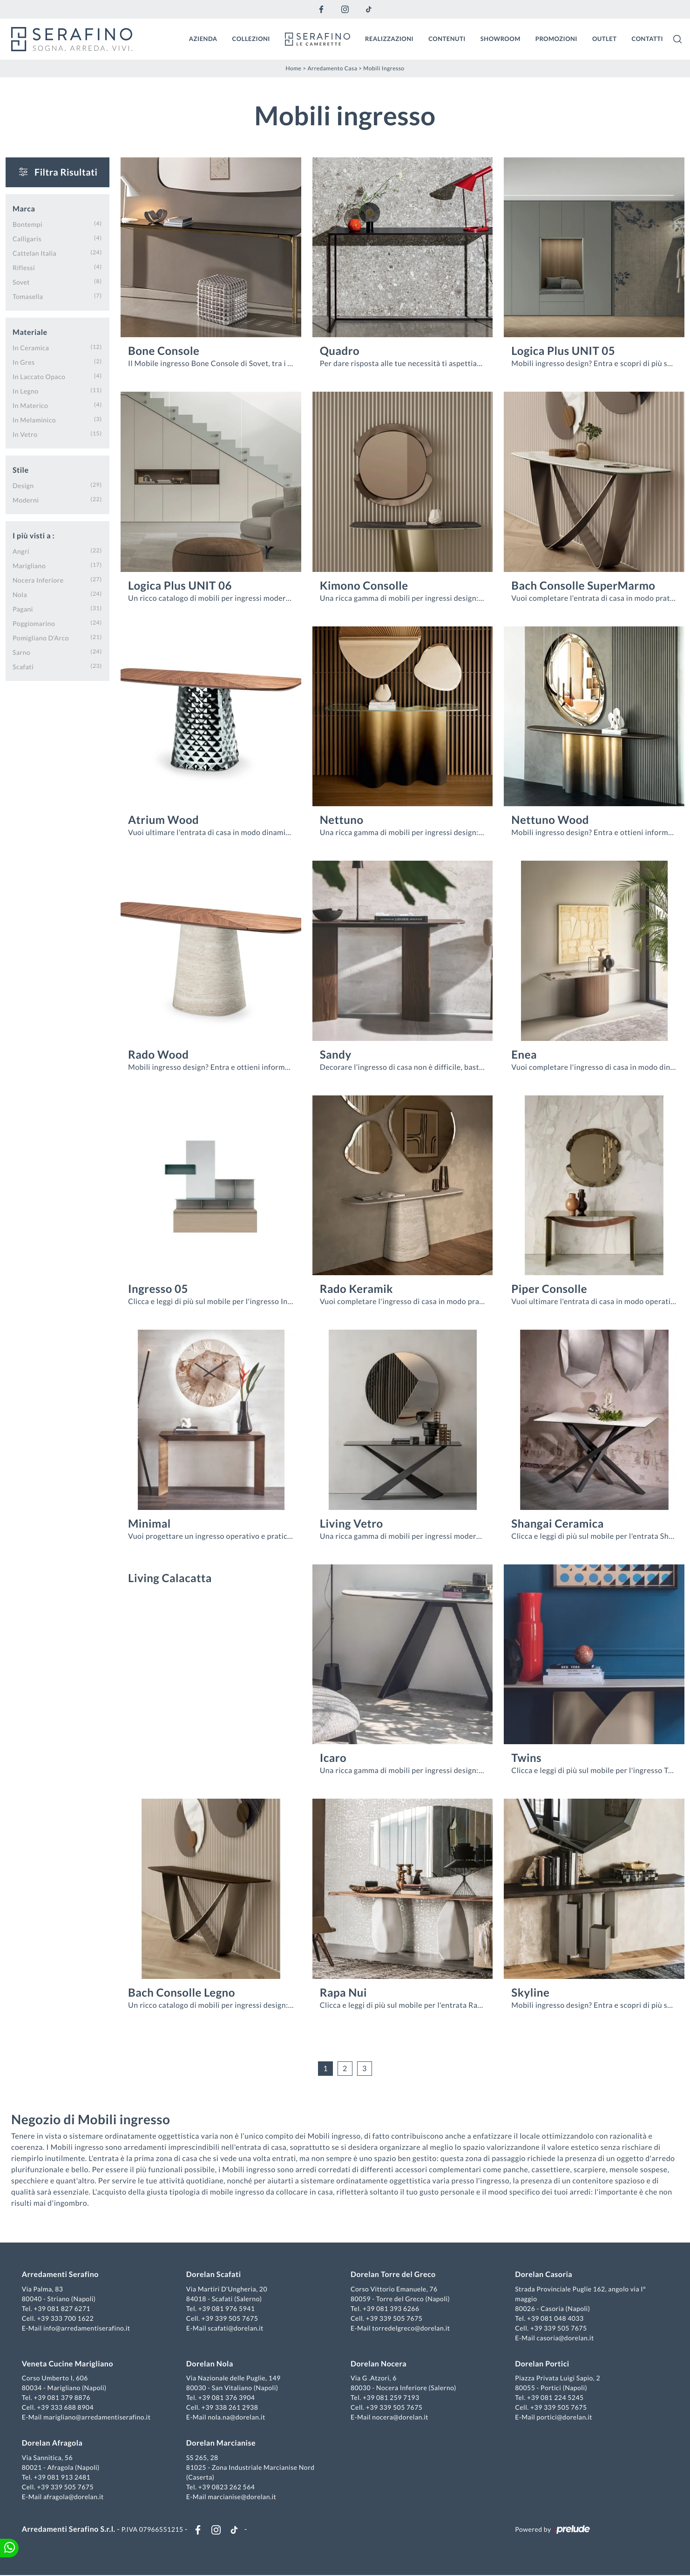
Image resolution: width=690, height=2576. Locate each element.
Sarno (21, 652)
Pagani (23, 608)
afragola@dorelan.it (74, 2497)
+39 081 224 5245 (555, 2398)
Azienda (203, 38)
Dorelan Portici (542, 2364)
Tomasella (28, 296)
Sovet (21, 281)
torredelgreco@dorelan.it (411, 2328)
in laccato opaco (39, 376)
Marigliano (29, 565)
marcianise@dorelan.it (242, 2497)
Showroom (500, 38)
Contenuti (447, 38)
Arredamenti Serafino (60, 2274)
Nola (20, 594)
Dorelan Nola (210, 2364)
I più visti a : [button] (33, 535)
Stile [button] (21, 469)
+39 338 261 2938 (230, 2408)
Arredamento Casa (332, 68)
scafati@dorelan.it (236, 2328)
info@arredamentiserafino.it (87, 2328)
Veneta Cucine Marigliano (68, 2364)
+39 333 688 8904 (66, 2408)
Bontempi (27, 224)
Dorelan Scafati (214, 2274)
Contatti (647, 38)
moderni (26, 499)
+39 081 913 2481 (62, 2477)
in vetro (25, 434)
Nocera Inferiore (38, 580)
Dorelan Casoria (543, 2274)
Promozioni (556, 38)
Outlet (604, 38)
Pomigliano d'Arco (41, 637)
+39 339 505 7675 (230, 2319)
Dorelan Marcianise (221, 2443)
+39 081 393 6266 (391, 2309)
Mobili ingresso (383, 68)
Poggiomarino (34, 623)
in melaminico (34, 419)
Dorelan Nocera (378, 2364)
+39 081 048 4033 (555, 2319)
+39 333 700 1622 (66, 2319)
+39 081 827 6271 (62, 2309)
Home (293, 68)
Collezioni (251, 38)
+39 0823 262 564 (226, 2487)
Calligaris (27, 238)
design (23, 485)
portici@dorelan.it (564, 2417)
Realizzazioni (389, 38)
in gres (24, 362)
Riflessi (24, 267)
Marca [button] (24, 208)
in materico (30, 405)
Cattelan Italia (34, 253)
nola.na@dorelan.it (236, 2417)
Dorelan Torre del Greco (393, 2274)
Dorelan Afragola (52, 2443)
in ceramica (31, 347)
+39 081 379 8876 (62, 2398)
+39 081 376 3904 (226, 2398)
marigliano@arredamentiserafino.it (97, 2417)
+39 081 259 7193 (391, 2398)
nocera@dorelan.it (400, 2417)
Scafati (23, 666)
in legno (26, 390)
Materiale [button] (30, 331)
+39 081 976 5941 (226, 2309)
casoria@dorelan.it (565, 2338)
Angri (21, 551)
